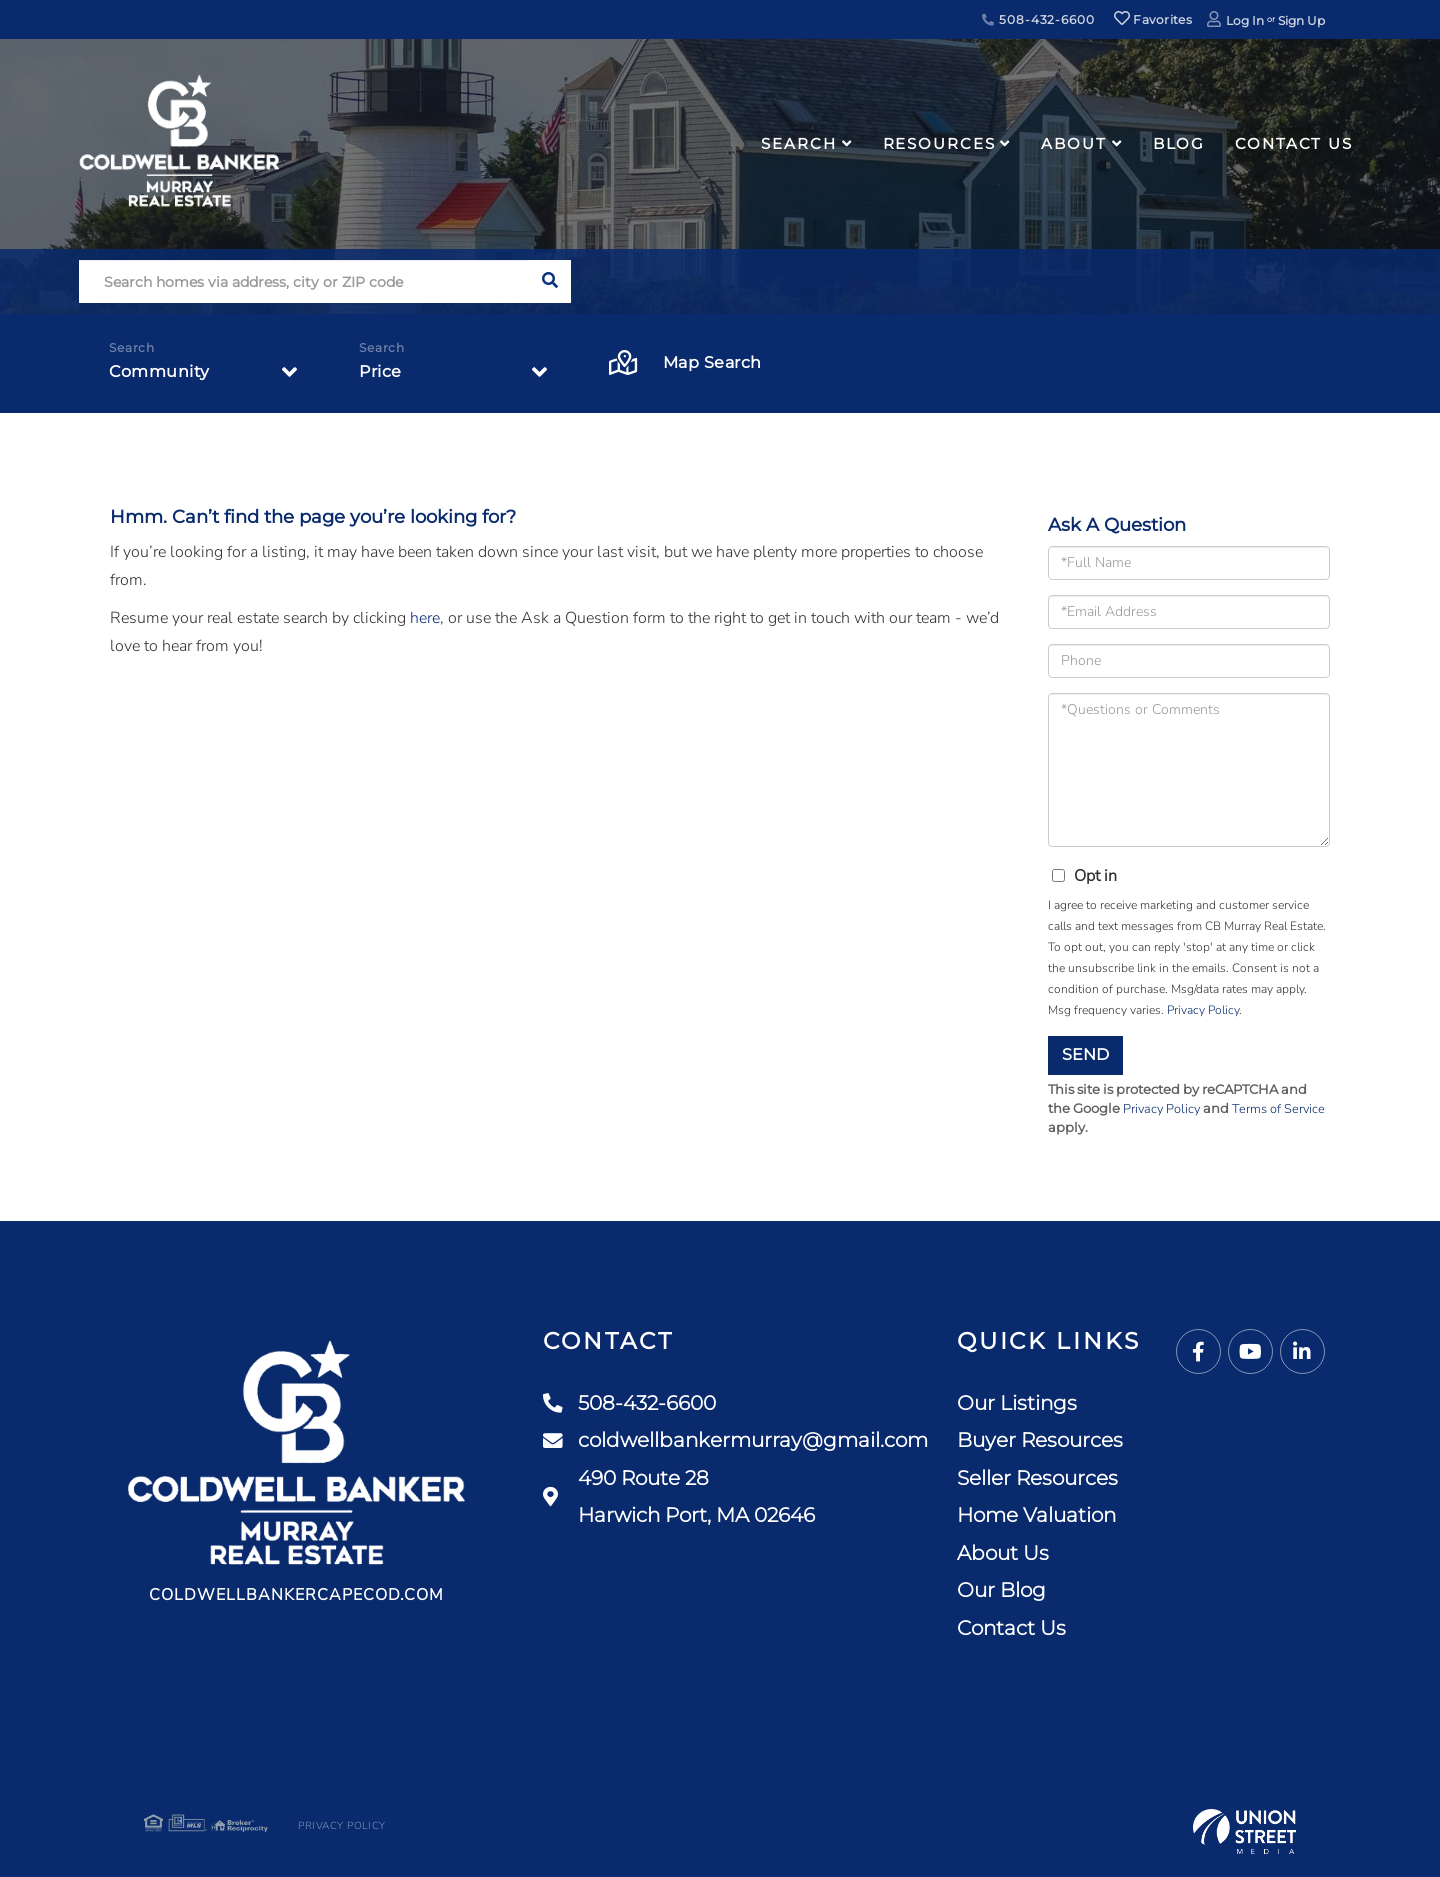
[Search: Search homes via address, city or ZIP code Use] (303, 281)
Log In (1245, 20)
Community (159, 371)
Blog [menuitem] (1179, 143)
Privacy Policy (1203, 1010)
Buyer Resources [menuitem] (1040, 1440)
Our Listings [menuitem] (1017, 1403)
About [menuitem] (1073, 143)
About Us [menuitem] (1003, 1553)
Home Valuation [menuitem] (1036, 1515)
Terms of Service (1282, 1109)
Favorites (1153, 19)
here (425, 618)
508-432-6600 (1038, 19)
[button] (549, 281)
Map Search (685, 363)
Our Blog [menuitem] (1001, 1590)
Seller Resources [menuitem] (1037, 1478)
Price (380, 371)
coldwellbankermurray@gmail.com (735, 1441)
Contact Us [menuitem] (1294, 143)
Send (1085, 1054)
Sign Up (1301, 20)
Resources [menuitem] (939, 143)
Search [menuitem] (798, 143)
